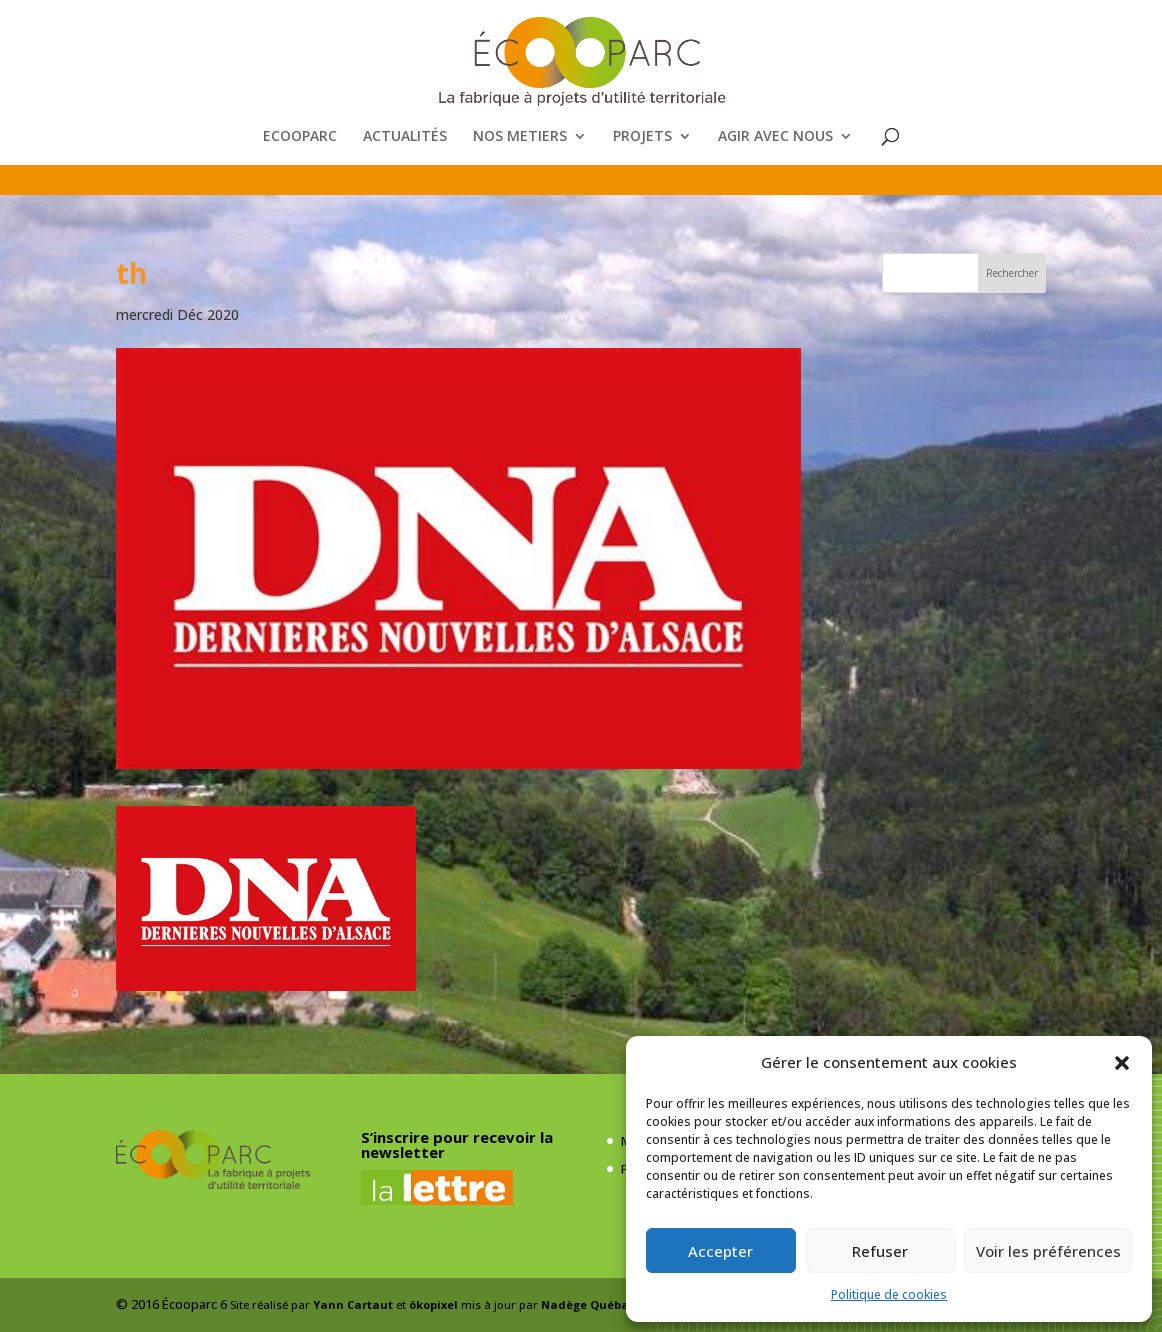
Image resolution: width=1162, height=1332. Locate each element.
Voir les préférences (1048, 1251)
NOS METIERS (520, 137)
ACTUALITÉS (405, 137)
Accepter (720, 1251)
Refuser (880, 1251)
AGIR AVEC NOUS (775, 137)
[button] (1122, 1063)
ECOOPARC (300, 137)
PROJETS (642, 137)
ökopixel (433, 1304)
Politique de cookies (889, 1294)
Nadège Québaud (593, 1304)
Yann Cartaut (353, 1304)
